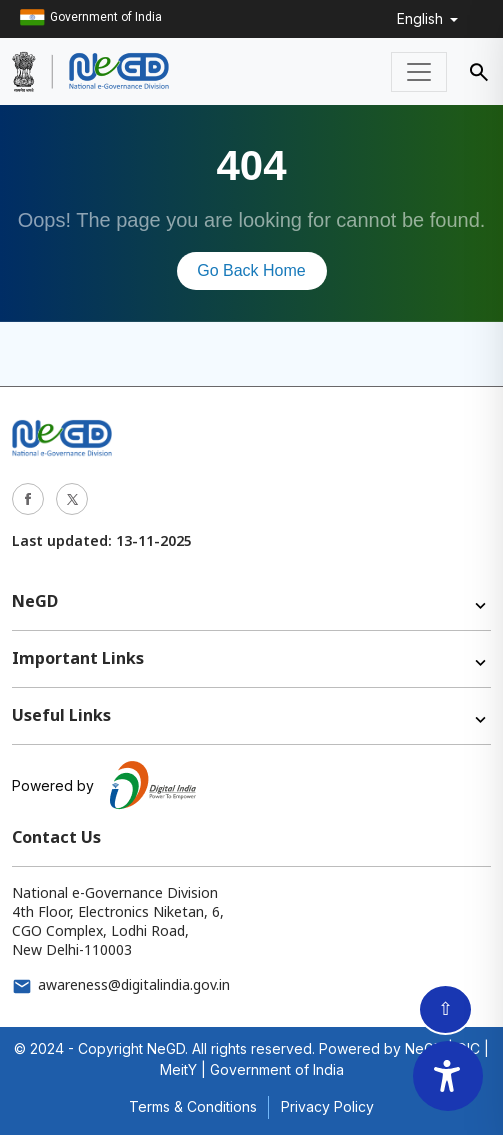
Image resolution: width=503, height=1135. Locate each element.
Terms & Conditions (193, 1106)
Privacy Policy (327, 1106)
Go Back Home (251, 270)
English (422, 18)
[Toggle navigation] (419, 72)
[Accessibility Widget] (448, 1076)
